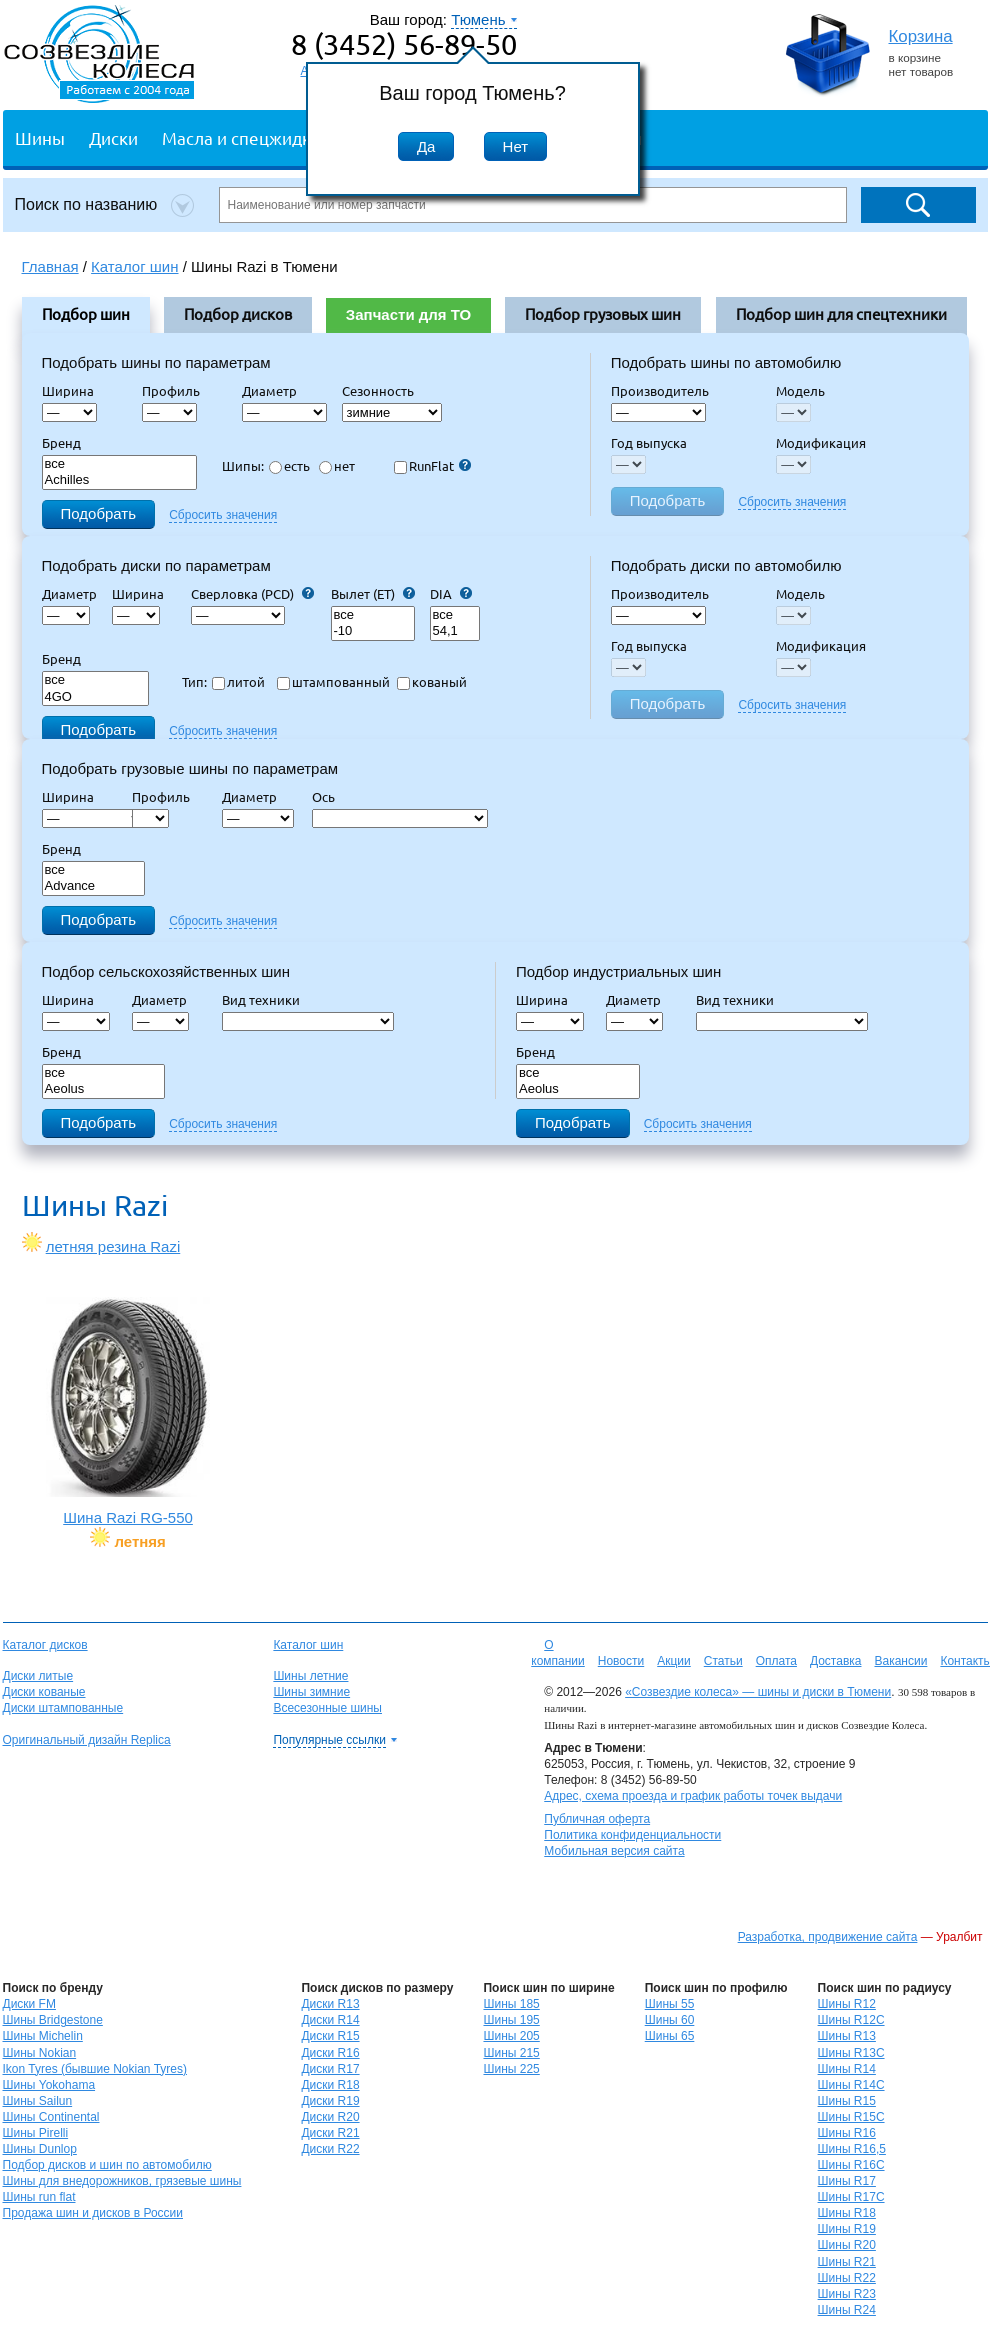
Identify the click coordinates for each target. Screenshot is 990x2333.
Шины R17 (847, 2181)
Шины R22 (847, 2278)
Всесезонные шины (327, 1708)
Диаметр (275, 391)
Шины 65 (670, 2036)
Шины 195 (511, 2020)
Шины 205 (511, 2036)
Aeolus (104, 1089)
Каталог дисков (45, 1645)
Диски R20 (330, 2117)
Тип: (194, 682)
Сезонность (378, 391)
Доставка (836, 1661)
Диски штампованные (63, 1708)
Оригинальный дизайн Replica (87, 1740)
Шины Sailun (38, 2101)
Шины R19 (847, 2229)
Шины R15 (847, 2101)
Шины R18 (847, 2213)
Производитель (660, 391)
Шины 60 (670, 2020)
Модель (800, 391)
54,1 (455, 631)
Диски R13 (330, 2004)
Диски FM (29, 2004)
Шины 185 (511, 2004)
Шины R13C (851, 2053)
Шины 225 (511, 2069)
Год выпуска (649, 443)
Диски (113, 137)
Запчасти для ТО (408, 314)
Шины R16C (851, 2165)
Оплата (776, 1661)
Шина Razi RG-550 (128, 1411)
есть (289, 466)
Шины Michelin (43, 2036)
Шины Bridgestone (53, 2020)
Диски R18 (330, 2085)
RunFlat (432, 466)
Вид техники (267, 1000)
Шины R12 (847, 2004)
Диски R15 (330, 2036)
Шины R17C (851, 2197)
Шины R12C (851, 2020)
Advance (94, 886)
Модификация (821, 443)
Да (426, 146)
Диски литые (38, 1676)
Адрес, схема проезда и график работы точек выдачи (693, 1796)
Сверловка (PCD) (252, 594)
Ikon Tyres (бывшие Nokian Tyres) (95, 2069)
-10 (373, 631)
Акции (674, 1661)
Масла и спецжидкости (254, 137)
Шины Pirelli (36, 2133)
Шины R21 (847, 2262)
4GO (96, 697)
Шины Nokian (40, 2053)
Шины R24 (847, 2310)
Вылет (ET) (373, 594)
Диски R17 (330, 2069)
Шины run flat (39, 2197)
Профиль (177, 391)
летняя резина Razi (113, 1246)
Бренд (61, 443)
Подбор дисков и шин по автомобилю (107, 2165)
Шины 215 (511, 2053)
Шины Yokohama (49, 2085)
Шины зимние (311, 1692)
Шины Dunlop (40, 2149)
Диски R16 (330, 2053)
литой (238, 682)
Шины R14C (851, 2085)
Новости (621, 1661)
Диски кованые (44, 1692)
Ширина (68, 391)
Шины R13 (847, 2036)
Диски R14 (330, 2020)
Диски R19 (330, 2101)
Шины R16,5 (852, 2149)
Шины (40, 137)
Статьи (723, 1661)
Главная (50, 266)
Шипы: (243, 466)
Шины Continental (51, 2117)
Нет (516, 146)
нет (337, 466)
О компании (558, 1653)
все (120, 464)
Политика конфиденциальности (632, 1835)
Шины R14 (847, 2069)
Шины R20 (847, 2245)
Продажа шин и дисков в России (93, 2213)
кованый (432, 682)
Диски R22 (330, 2149)
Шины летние (310, 1676)
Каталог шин (308, 1645)
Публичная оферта (597, 1819)
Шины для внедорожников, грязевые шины (122, 2181)
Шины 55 (670, 2004)
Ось (329, 797)
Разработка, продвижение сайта (828, 1937)
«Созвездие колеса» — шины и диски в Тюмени (758, 1692)
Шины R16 (847, 2133)
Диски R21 (330, 2133)
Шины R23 (847, 2294)
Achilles (120, 480)
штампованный (333, 682)
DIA (451, 594)
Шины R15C (851, 2117)
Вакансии (900, 1661)
